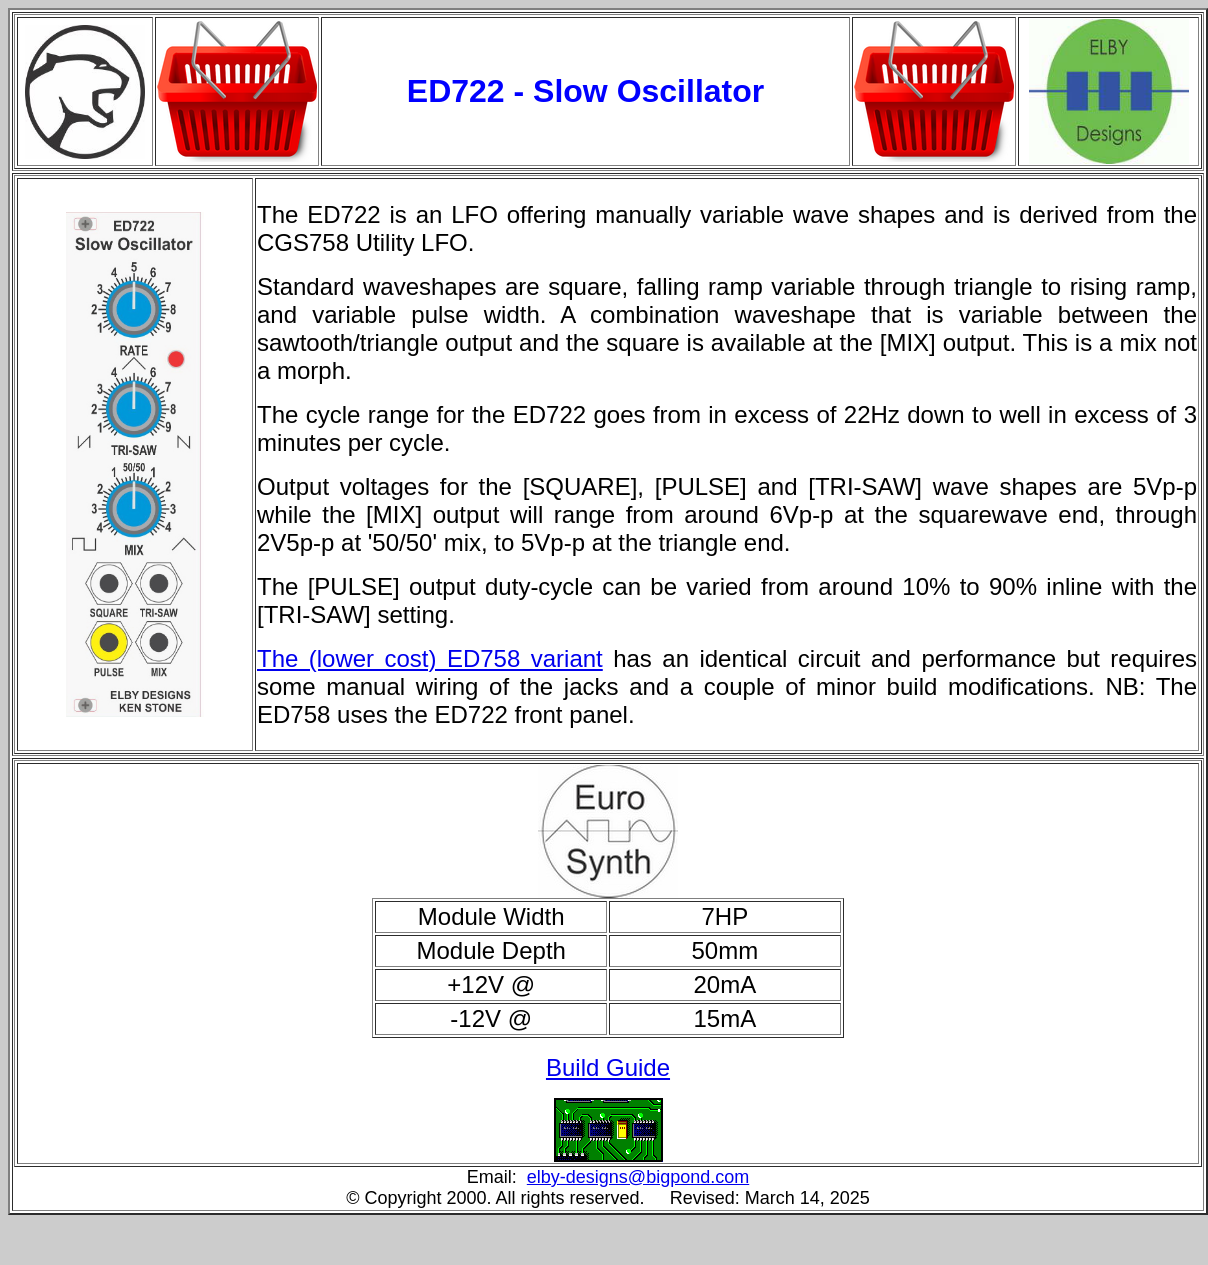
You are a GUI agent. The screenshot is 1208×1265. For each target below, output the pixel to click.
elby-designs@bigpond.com (638, 1177)
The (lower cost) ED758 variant (430, 658)
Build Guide (608, 1067)
